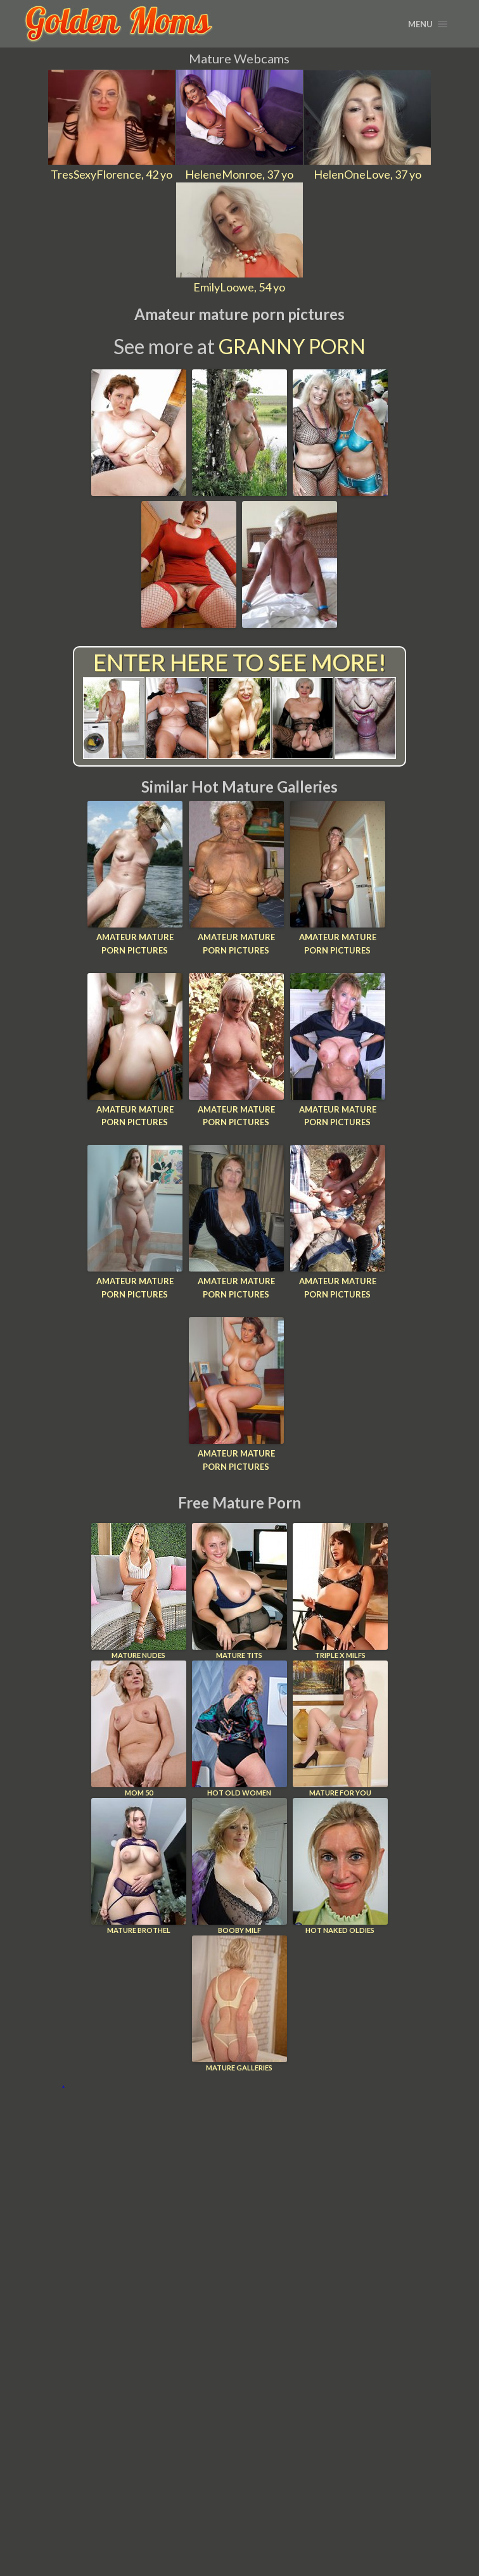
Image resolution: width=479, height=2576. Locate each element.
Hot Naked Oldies (340, 1866)
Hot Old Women (239, 1729)
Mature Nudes (138, 1591)
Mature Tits (239, 1591)
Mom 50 (138, 1729)
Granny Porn (292, 346)
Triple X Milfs (340, 1591)
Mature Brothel (138, 1866)
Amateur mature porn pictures (135, 943)
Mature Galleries (239, 2003)
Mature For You (340, 1729)
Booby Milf (239, 1866)
